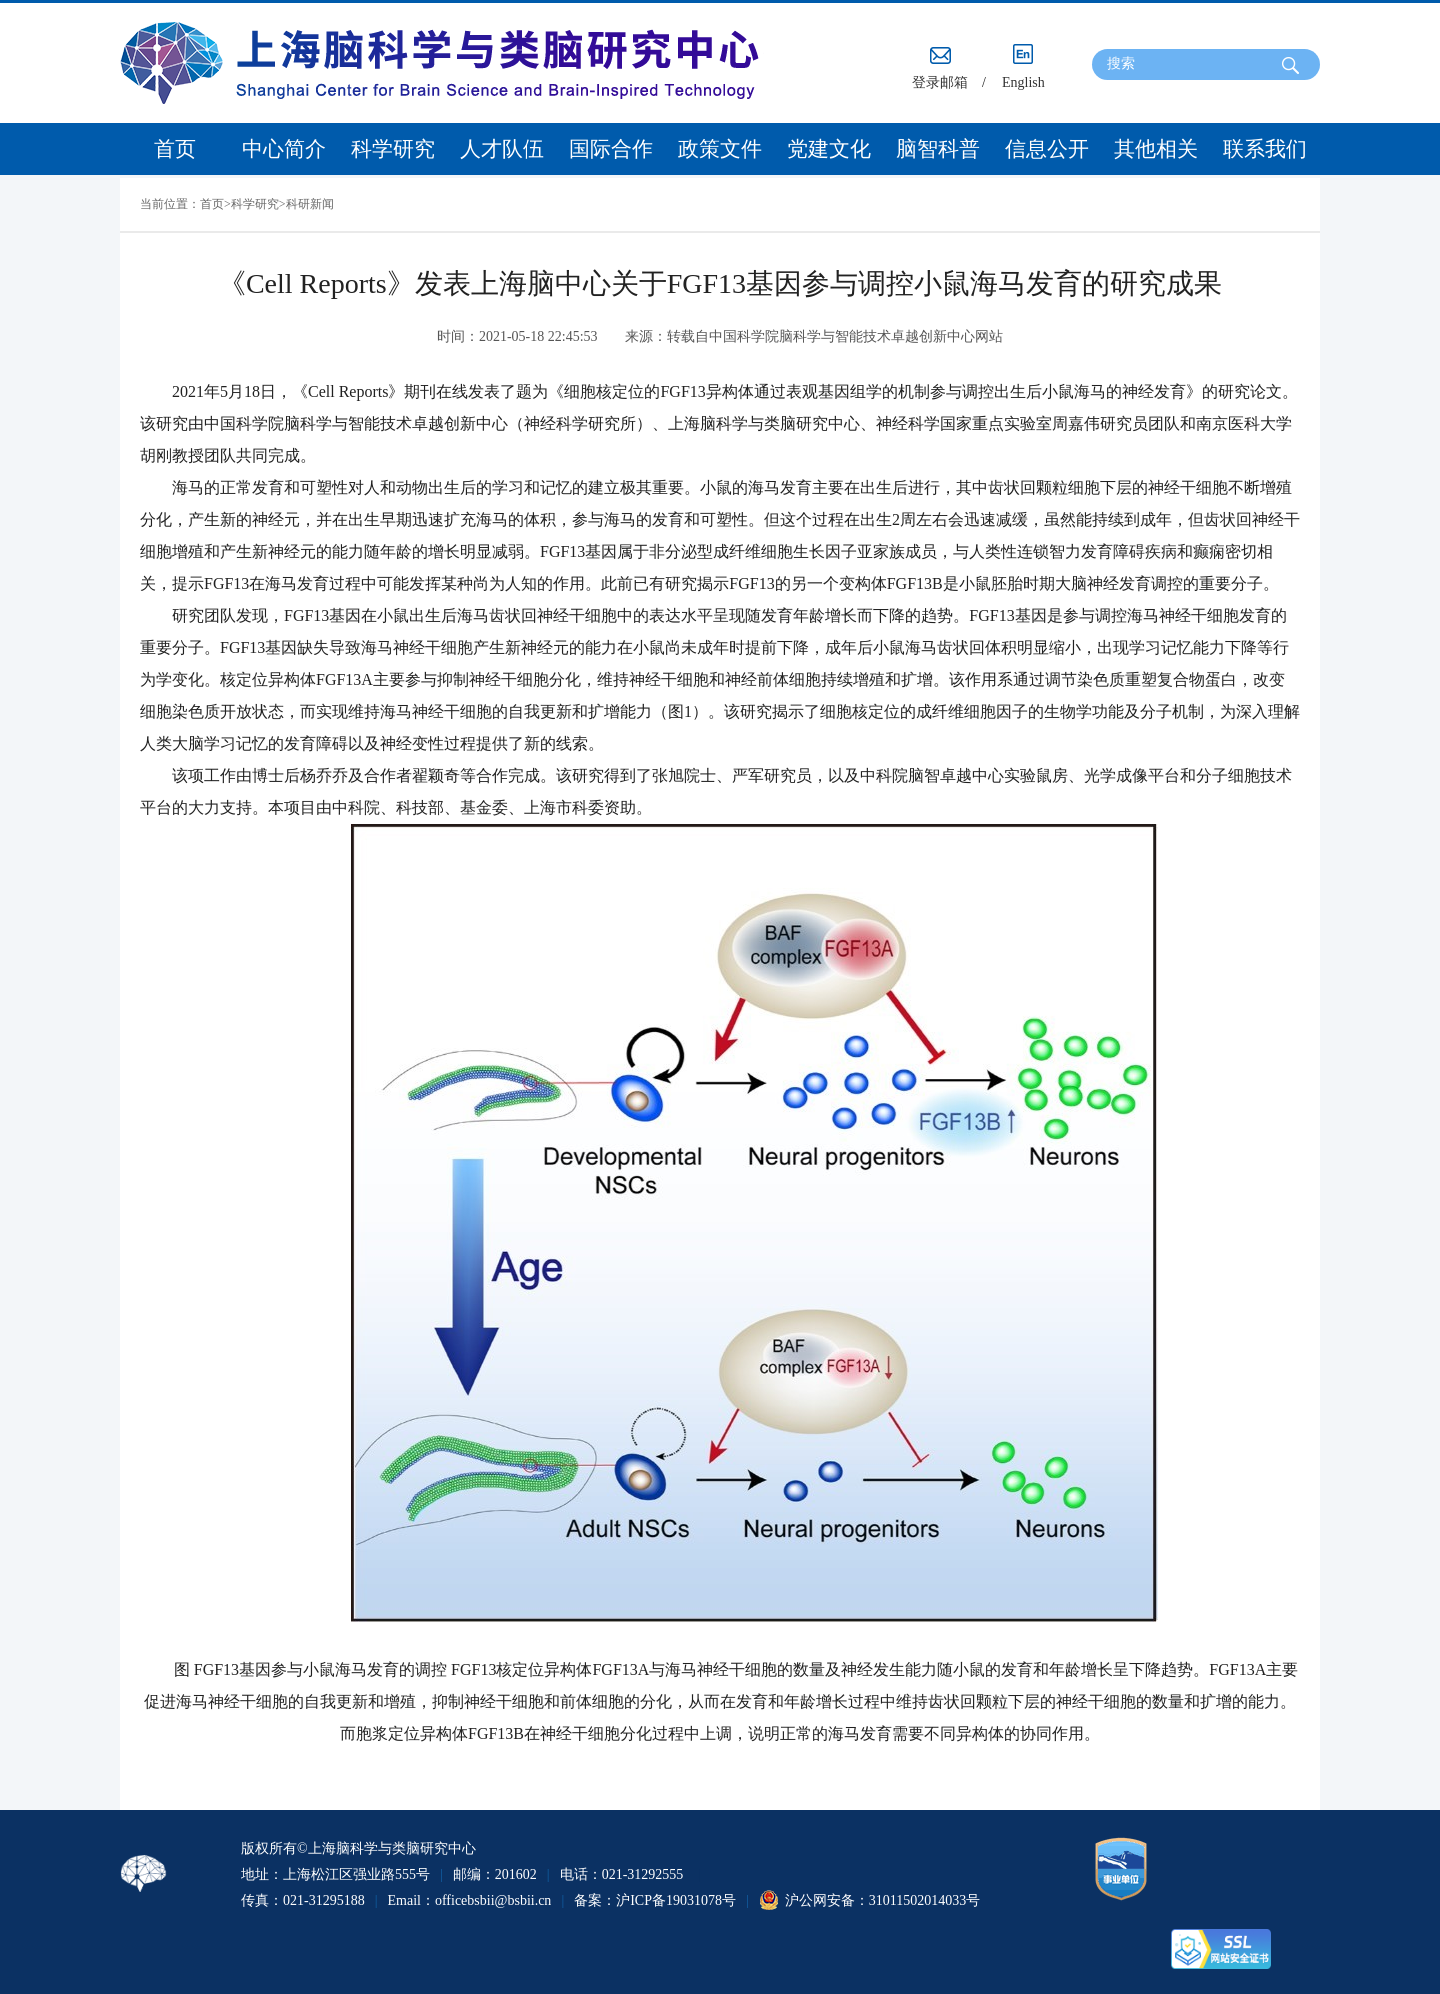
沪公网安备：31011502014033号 (882, 1900)
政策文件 (720, 149)
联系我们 (1265, 149)
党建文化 (829, 149)
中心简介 (284, 149)
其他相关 (1156, 149)
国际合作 (611, 149)
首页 (175, 149)
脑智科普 (938, 149)
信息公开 (1047, 149)
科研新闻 (310, 204)
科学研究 (393, 149)
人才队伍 (502, 149)
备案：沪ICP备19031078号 (655, 1900)
